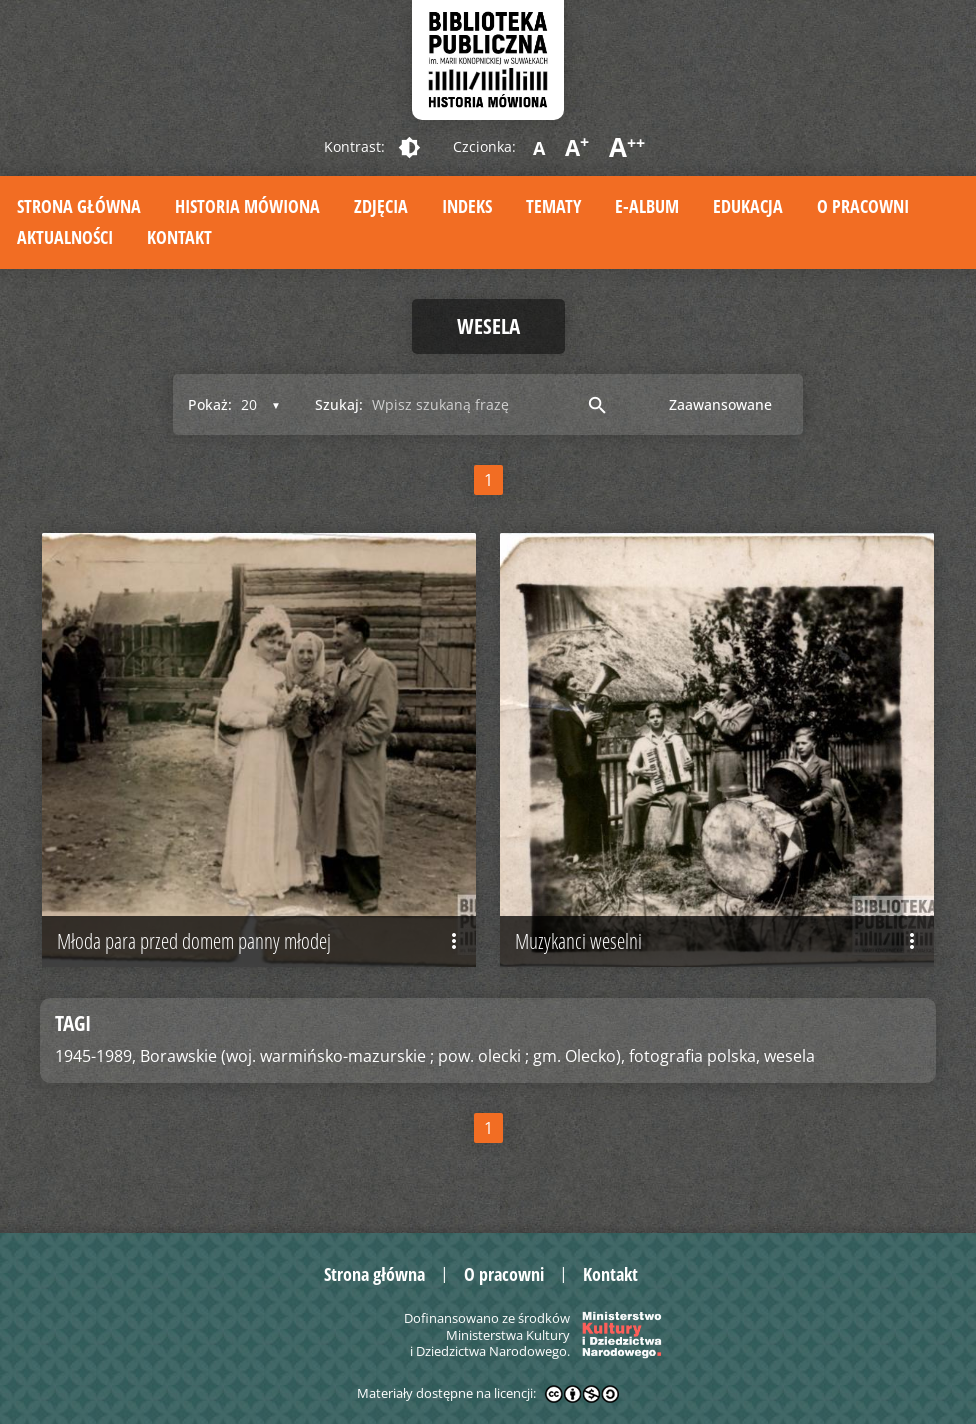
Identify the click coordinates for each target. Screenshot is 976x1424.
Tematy (553, 206)
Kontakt (179, 237)
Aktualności (65, 237)
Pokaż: (210, 404)
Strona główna (79, 206)
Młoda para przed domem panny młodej (261, 941)
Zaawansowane (720, 404)
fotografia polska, (694, 1056)
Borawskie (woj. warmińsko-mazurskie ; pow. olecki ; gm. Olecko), (382, 1056)
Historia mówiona (247, 206)
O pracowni (863, 206)
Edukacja (748, 206)
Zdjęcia (381, 206)
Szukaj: (339, 404)
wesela (789, 1056)
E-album (647, 206)
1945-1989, (95, 1056)
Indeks (467, 206)
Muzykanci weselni (719, 941)
